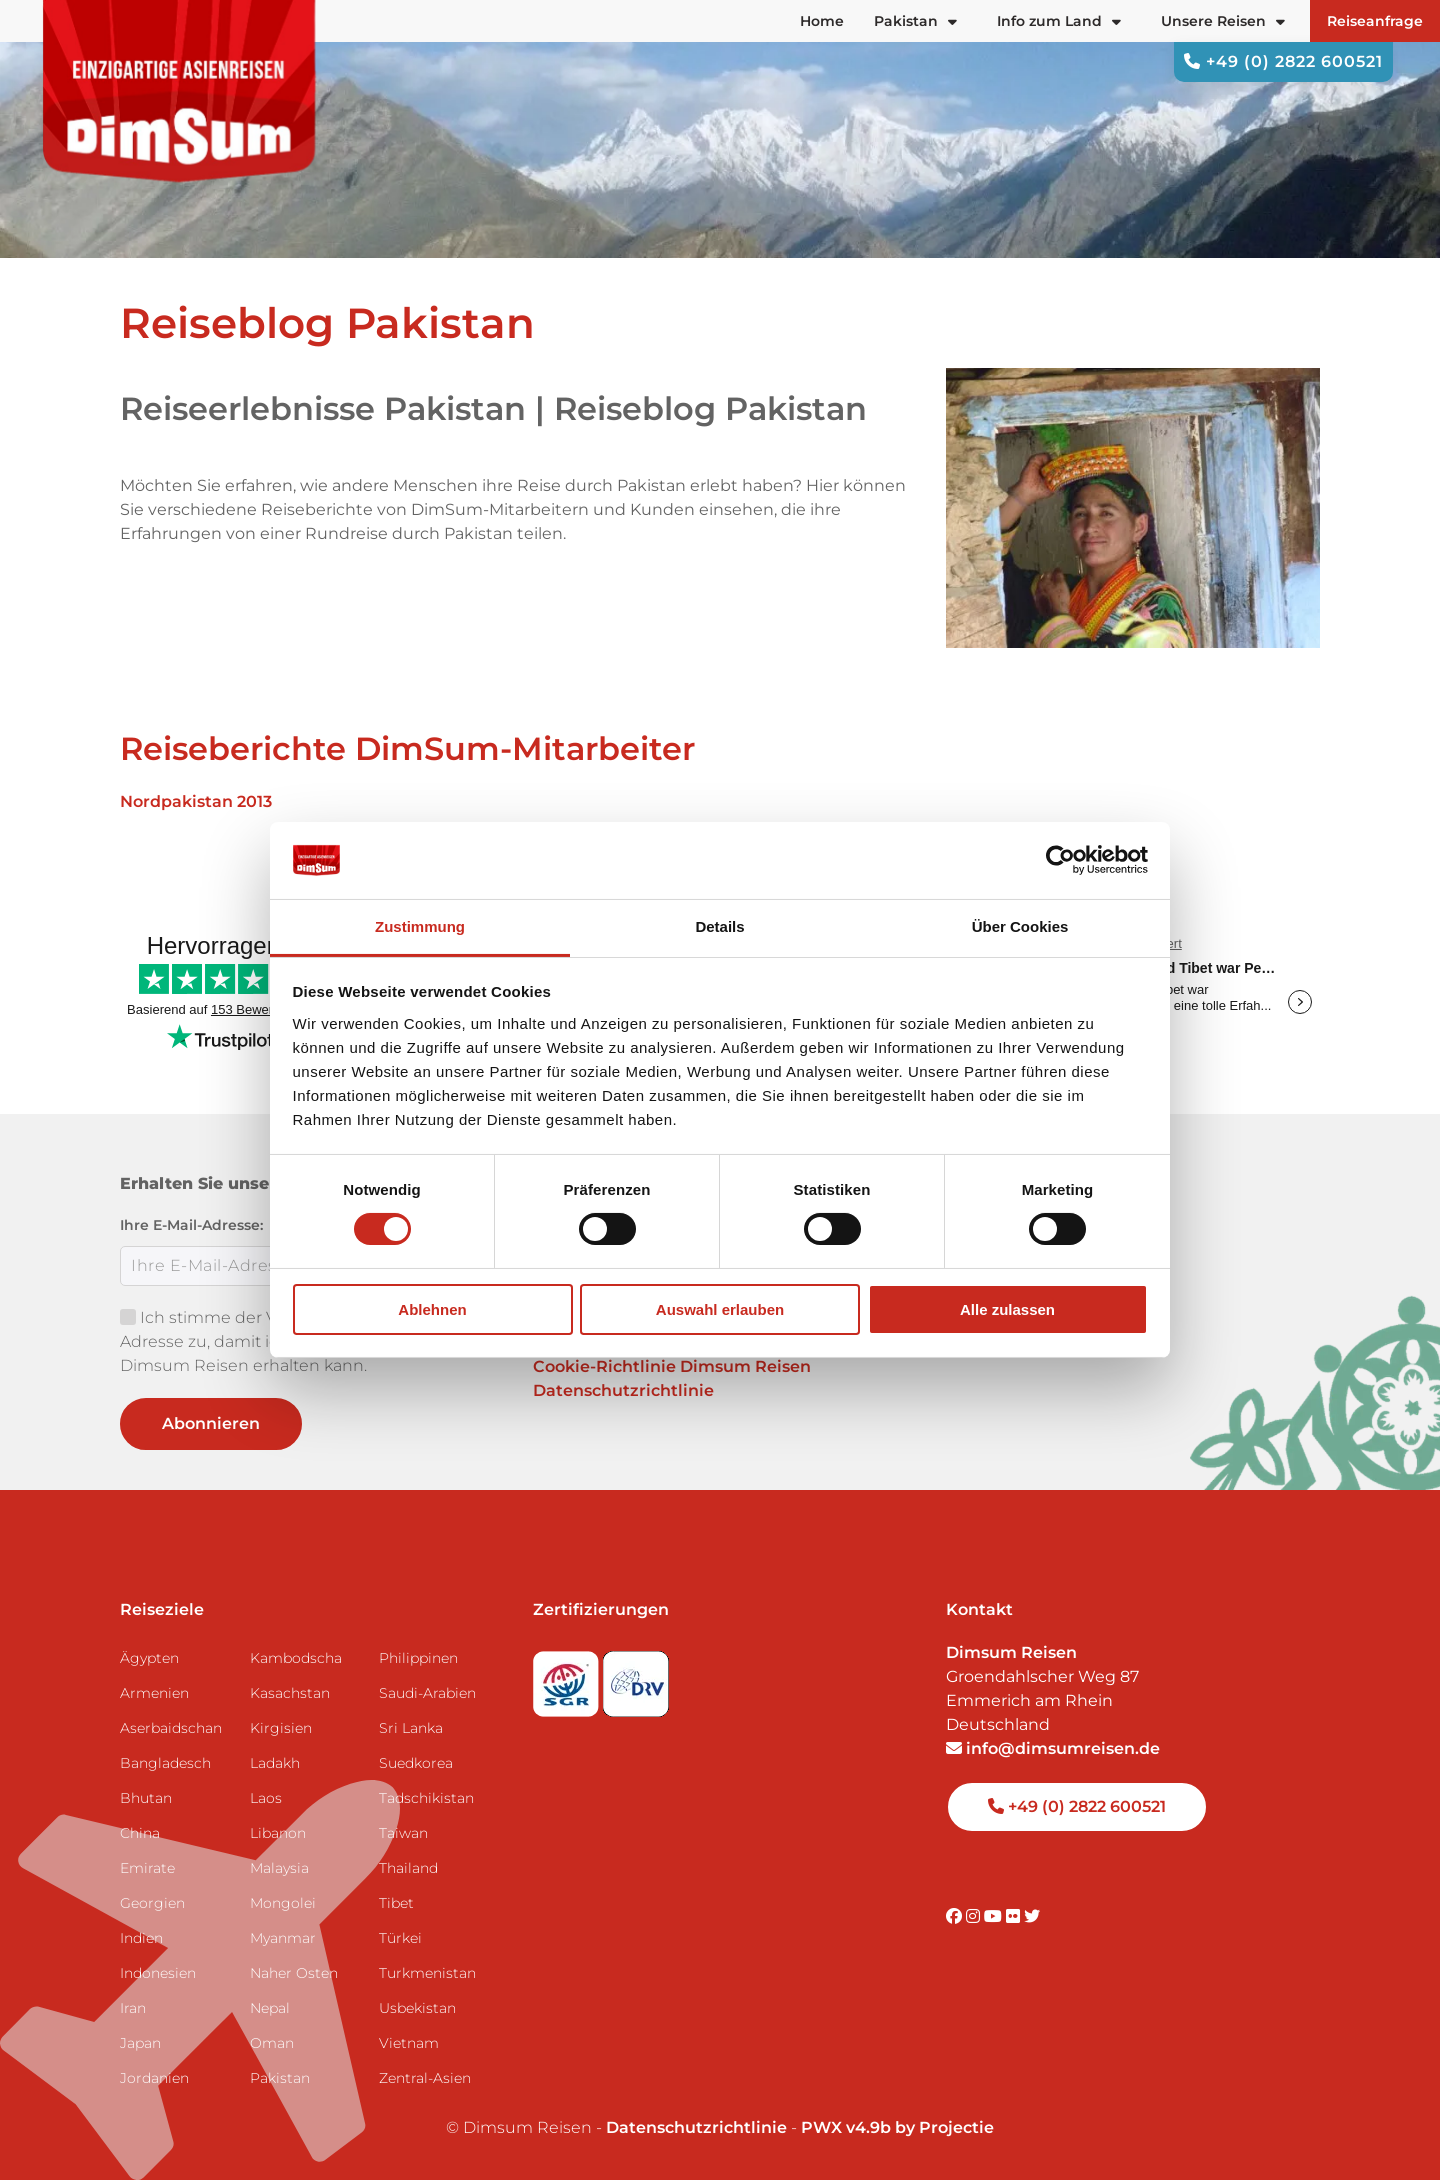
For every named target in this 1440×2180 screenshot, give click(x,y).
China (140, 1833)
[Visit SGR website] (568, 1677)
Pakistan (280, 2078)
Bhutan (146, 1798)
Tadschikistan (426, 1798)
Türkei (400, 1938)
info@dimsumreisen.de (1053, 1748)
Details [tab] (719, 926)
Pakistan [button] (915, 21)
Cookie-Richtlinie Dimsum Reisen (672, 1366)
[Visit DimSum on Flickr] (1015, 1916)
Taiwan (403, 1833)
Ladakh (275, 1763)
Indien (141, 1938)
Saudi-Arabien (427, 1693)
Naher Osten (294, 1973)
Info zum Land (1059, 21)
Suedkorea (416, 1763)
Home (822, 21)
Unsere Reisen (1223, 21)
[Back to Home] (180, 91)
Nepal (270, 2008)
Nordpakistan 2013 (196, 801)
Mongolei (283, 1903)
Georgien (152, 1903)
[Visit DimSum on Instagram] (975, 1916)
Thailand (408, 1868)
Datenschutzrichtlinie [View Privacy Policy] (696, 2127)
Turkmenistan (427, 1973)
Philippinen (418, 1658)
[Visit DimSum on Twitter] (1032, 1916)
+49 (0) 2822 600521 (1283, 61)
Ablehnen (432, 1309)
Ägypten (149, 1658)
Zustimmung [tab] (420, 926)
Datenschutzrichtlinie (623, 1390)
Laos (266, 1798)
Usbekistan (417, 2008)
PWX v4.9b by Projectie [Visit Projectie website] (897, 2127)
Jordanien (154, 2078)
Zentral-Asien (425, 2078)
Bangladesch (165, 1763)
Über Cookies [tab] (1020, 926)
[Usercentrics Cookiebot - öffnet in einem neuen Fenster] (1060, 860)
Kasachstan (290, 1693)
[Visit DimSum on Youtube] (995, 1916)
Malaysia (279, 1868)
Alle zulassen (1007, 1309)
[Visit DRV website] (636, 1677)
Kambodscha (296, 1658)
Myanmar (283, 1938)
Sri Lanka (411, 1728)
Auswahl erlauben (720, 1309)
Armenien (154, 1693)
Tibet (396, 1903)
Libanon (278, 1833)
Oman (272, 2043)
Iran (133, 2008)
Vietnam (409, 2043)
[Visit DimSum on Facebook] (956, 1916)
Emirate (147, 1868)
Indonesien (158, 1973)
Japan (140, 2043)
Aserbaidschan (171, 1728)
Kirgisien (281, 1728)
